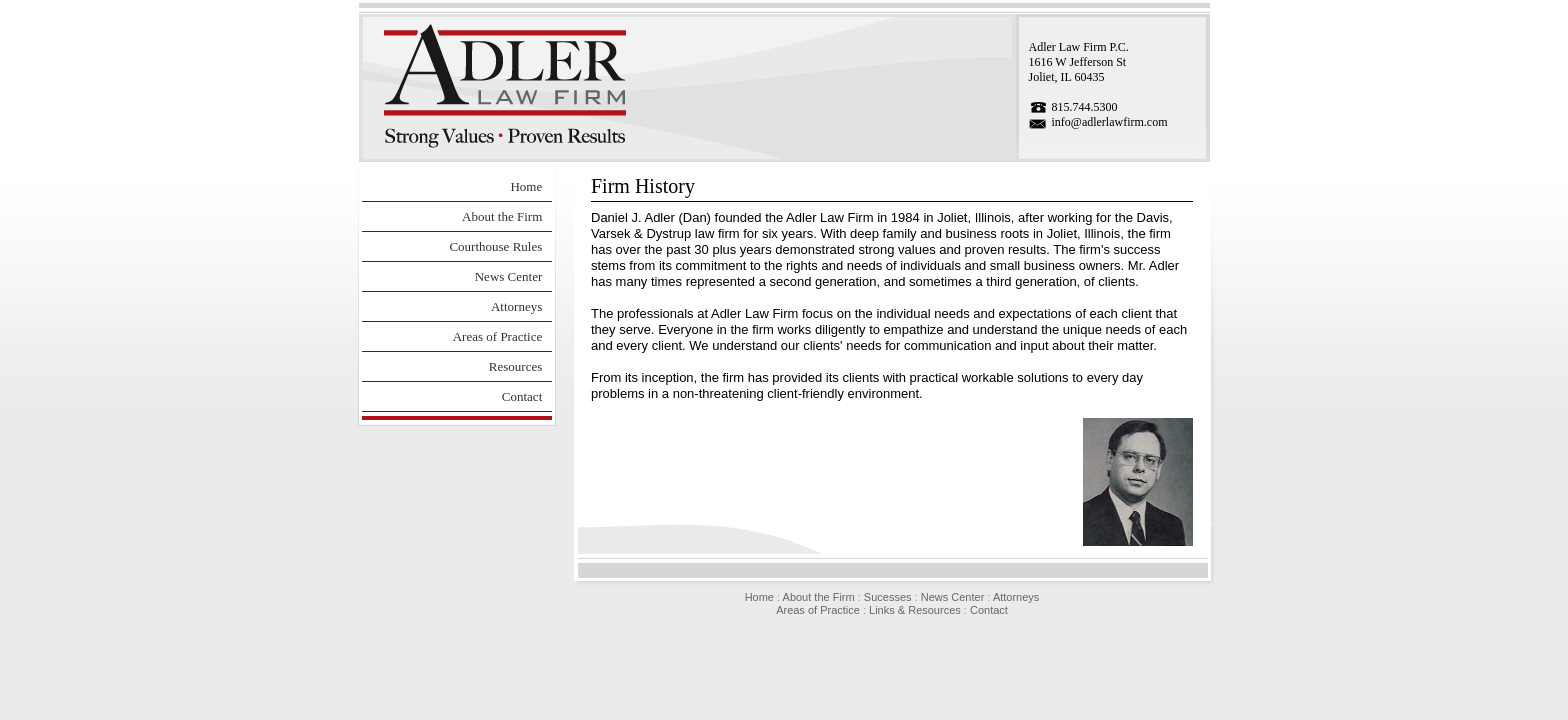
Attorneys (516, 306)
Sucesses (888, 597)
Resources (515, 366)
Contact (522, 396)
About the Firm (502, 216)
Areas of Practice (498, 336)
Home (526, 186)
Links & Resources (915, 610)
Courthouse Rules (495, 246)
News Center (509, 276)
